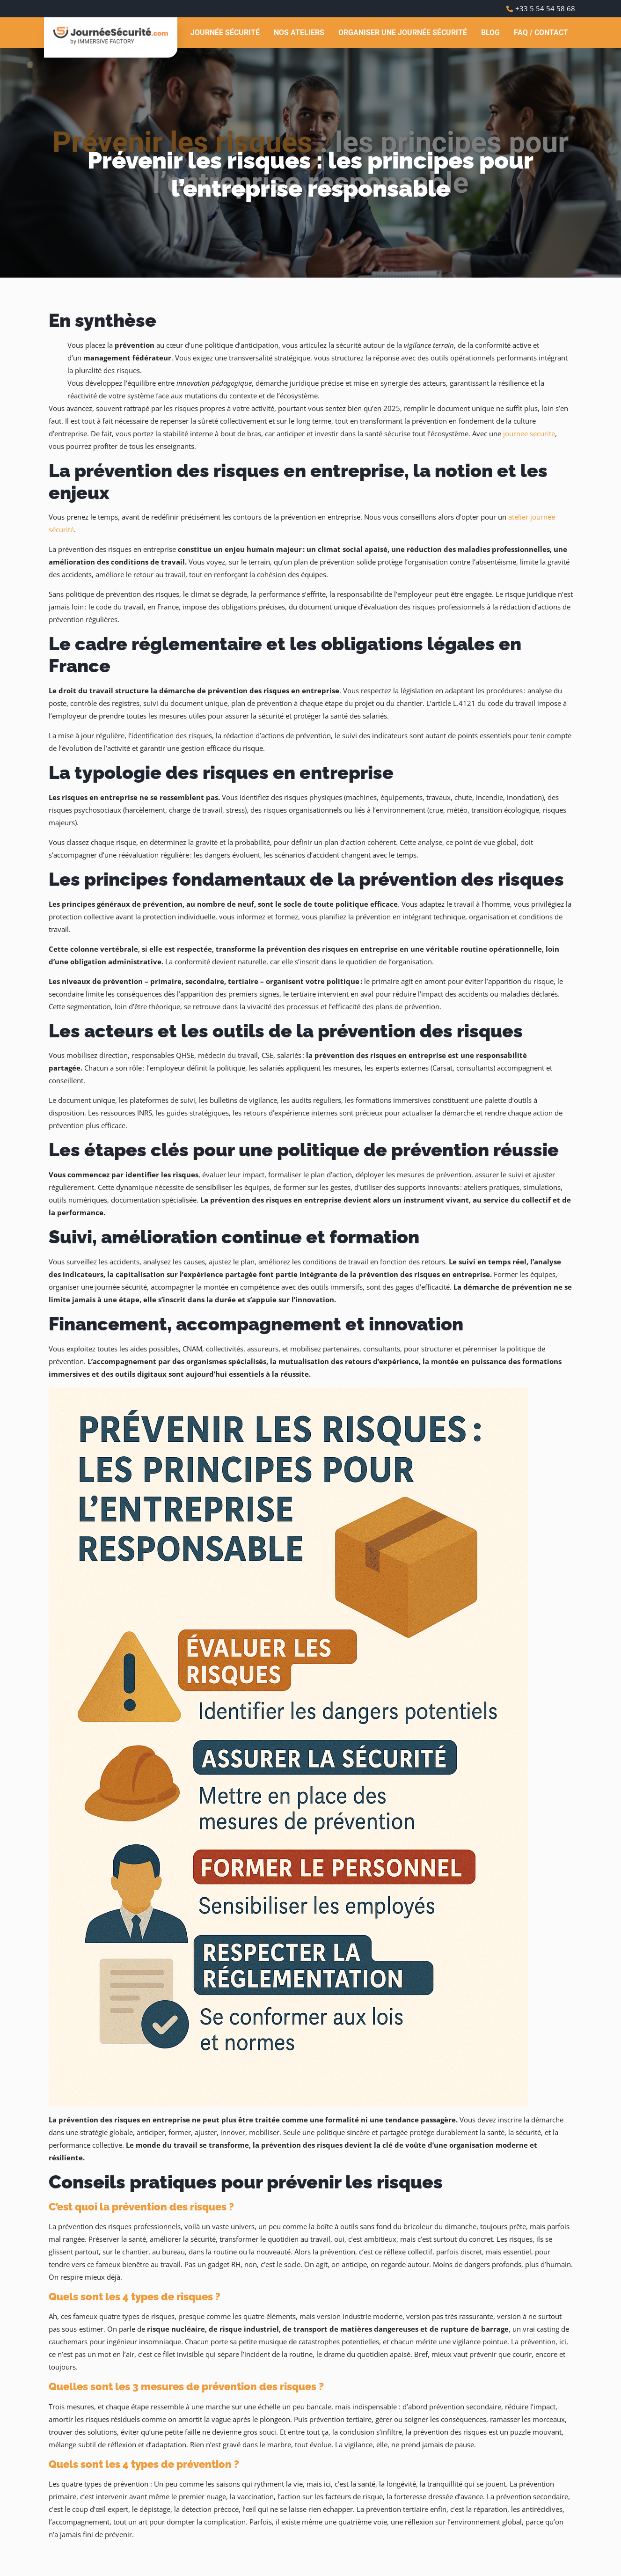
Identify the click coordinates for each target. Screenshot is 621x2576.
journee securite (529, 433)
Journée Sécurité (225, 32)
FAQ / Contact (541, 32)
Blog (490, 32)
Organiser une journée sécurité (402, 32)
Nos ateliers (299, 32)
